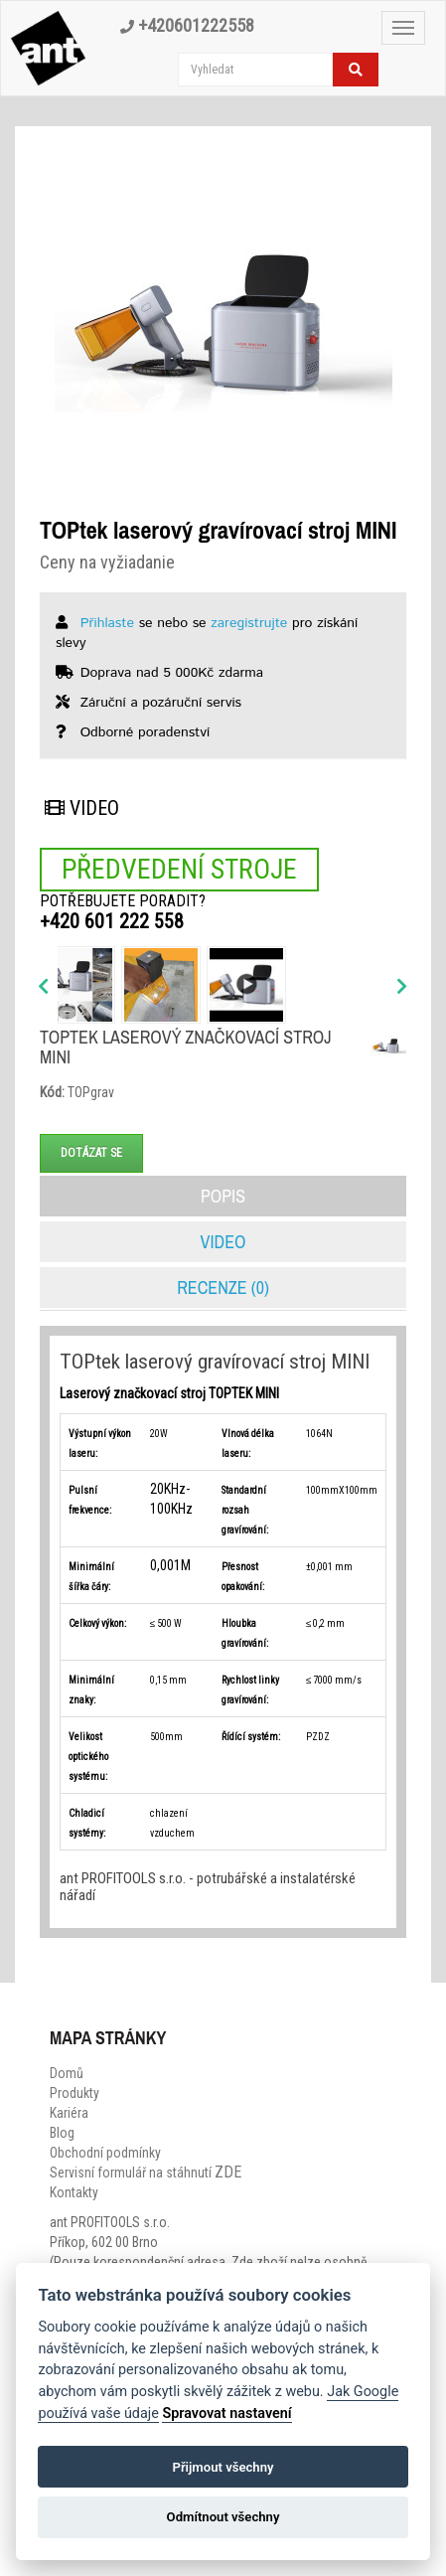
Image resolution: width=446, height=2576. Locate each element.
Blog (62, 2133)
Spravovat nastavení (226, 2413)
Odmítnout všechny (223, 2516)
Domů (66, 2073)
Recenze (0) (223, 1287)
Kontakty (74, 2192)
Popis (223, 1196)
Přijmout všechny (222, 2467)
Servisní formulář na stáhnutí (145, 2172)
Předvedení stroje (179, 869)
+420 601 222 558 (112, 921)
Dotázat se (91, 1153)
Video (82, 808)
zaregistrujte (249, 623)
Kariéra (69, 2113)
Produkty (74, 2093)
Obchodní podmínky (105, 2153)
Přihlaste (107, 623)
